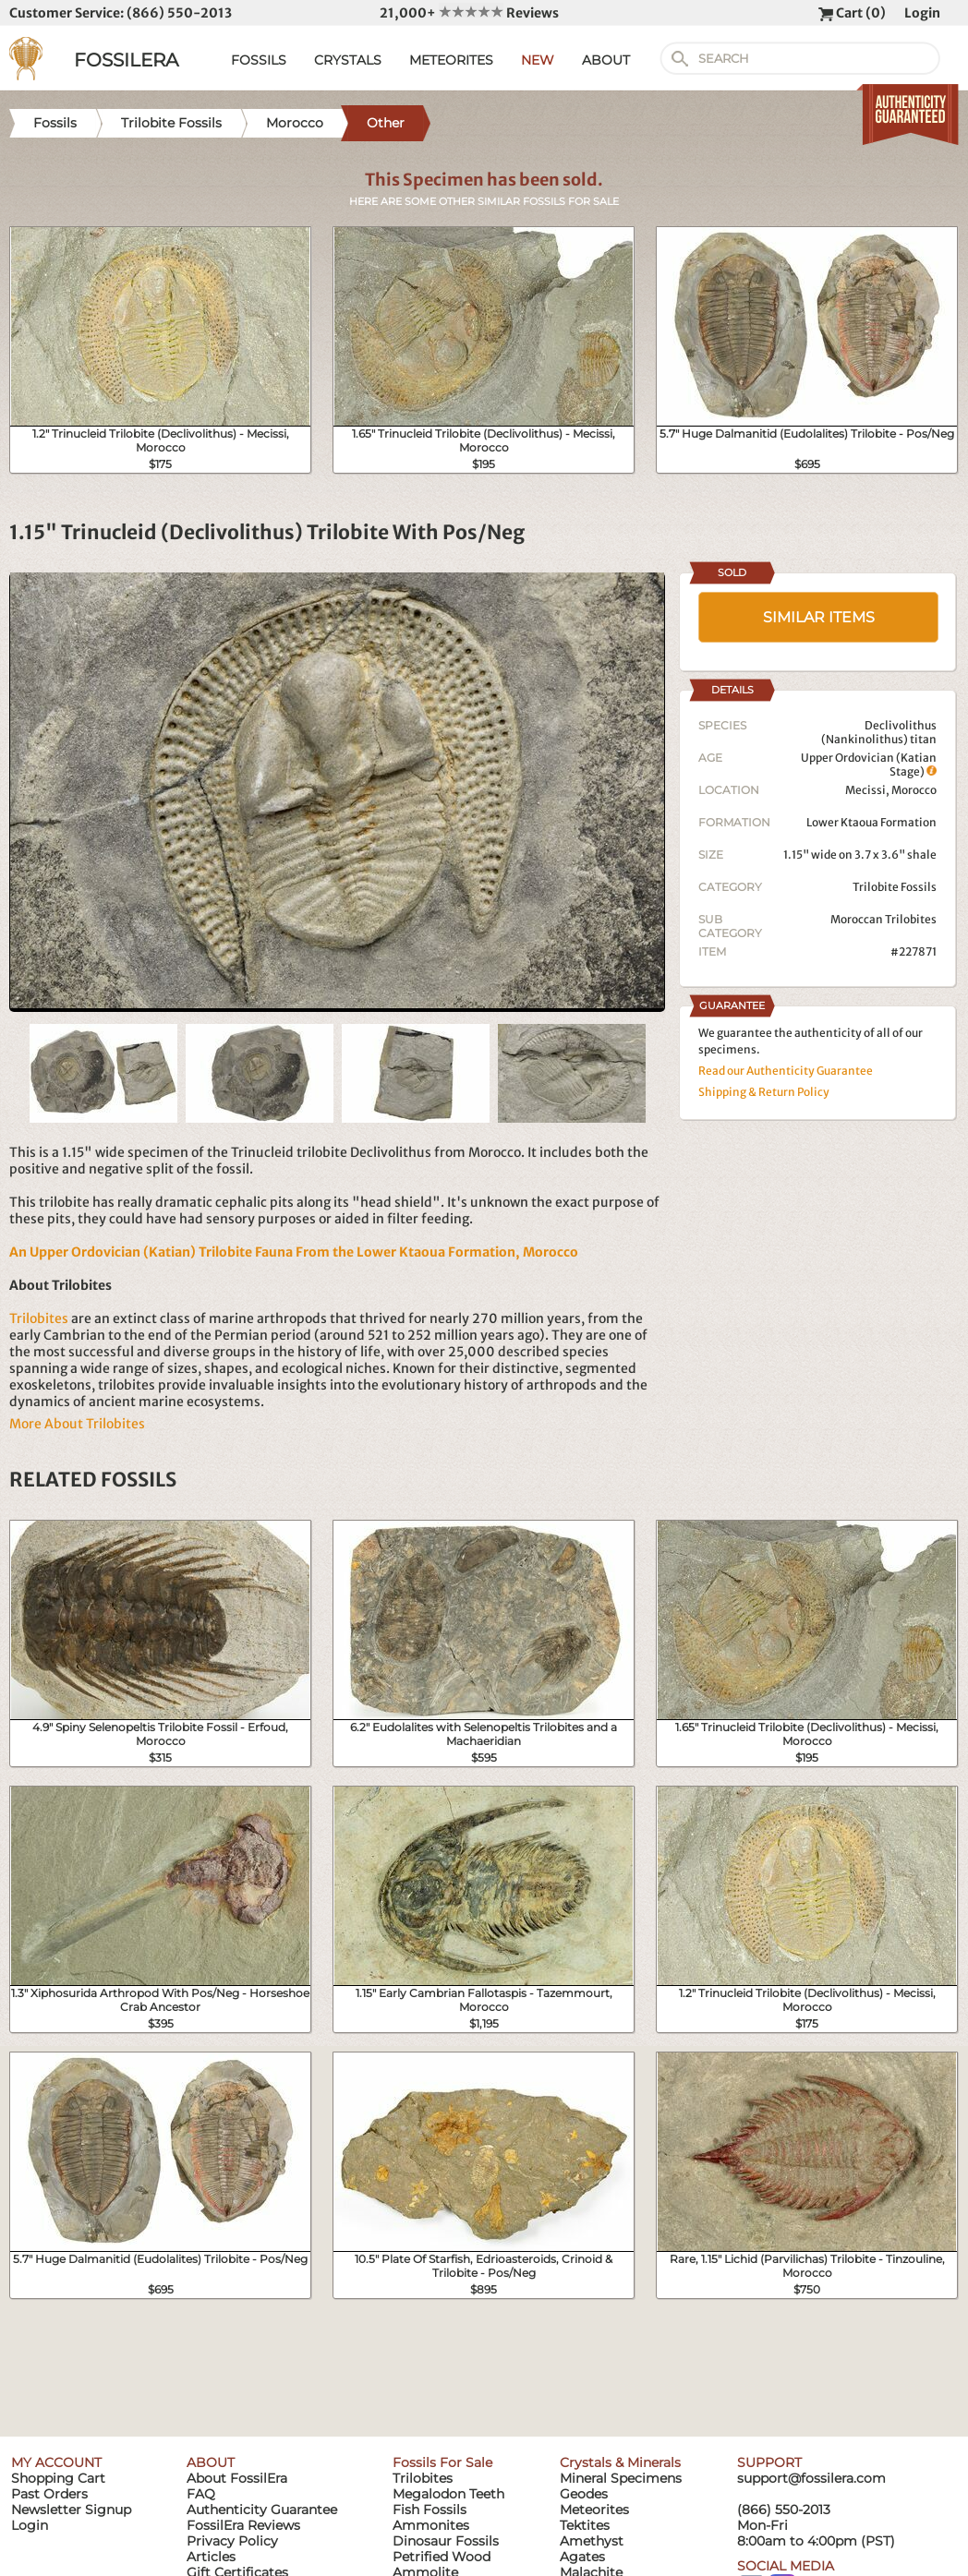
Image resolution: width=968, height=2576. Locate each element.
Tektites (585, 2525)
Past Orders (49, 2494)
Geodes (584, 2494)
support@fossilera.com (811, 2478)
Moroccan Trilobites (883, 919)
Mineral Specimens (621, 2478)
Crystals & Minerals (620, 2462)
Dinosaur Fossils (446, 2541)
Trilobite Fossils (895, 887)
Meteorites (594, 2509)
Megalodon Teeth (448, 2494)
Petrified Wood (441, 2556)
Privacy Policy (232, 2541)
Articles (211, 2556)
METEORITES (451, 60)
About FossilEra (237, 2478)
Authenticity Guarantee (262, 2509)
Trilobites (38, 1318)
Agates (582, 2556)
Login (922, 13)
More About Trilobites (77, 1423)
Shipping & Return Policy (763, 1092)
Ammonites (431, 2525)
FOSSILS (258, 60)
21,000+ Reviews (469, 13)
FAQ (201, 2494)
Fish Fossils (429, 2509)
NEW (537, 60)
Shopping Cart (58, 2478)
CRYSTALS (347, 60)
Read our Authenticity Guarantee (785, 1070)
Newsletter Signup (71, 2509)
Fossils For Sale (442, 2462)
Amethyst (591, 2541)
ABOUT (606, 60)
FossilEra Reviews (243, 2525)
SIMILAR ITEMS (819, 617)
